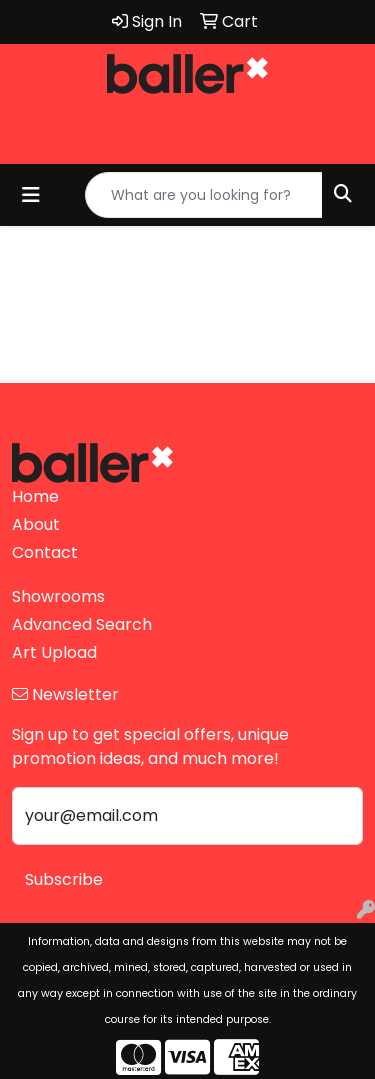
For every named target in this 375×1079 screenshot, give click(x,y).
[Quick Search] (204, 195)
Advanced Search (82, 624)
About (36, 524)
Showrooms (58, 596)
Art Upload (54, 652)
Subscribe (64, 879)
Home (35, 496)
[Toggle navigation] (31, 195)
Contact (45, 552)
